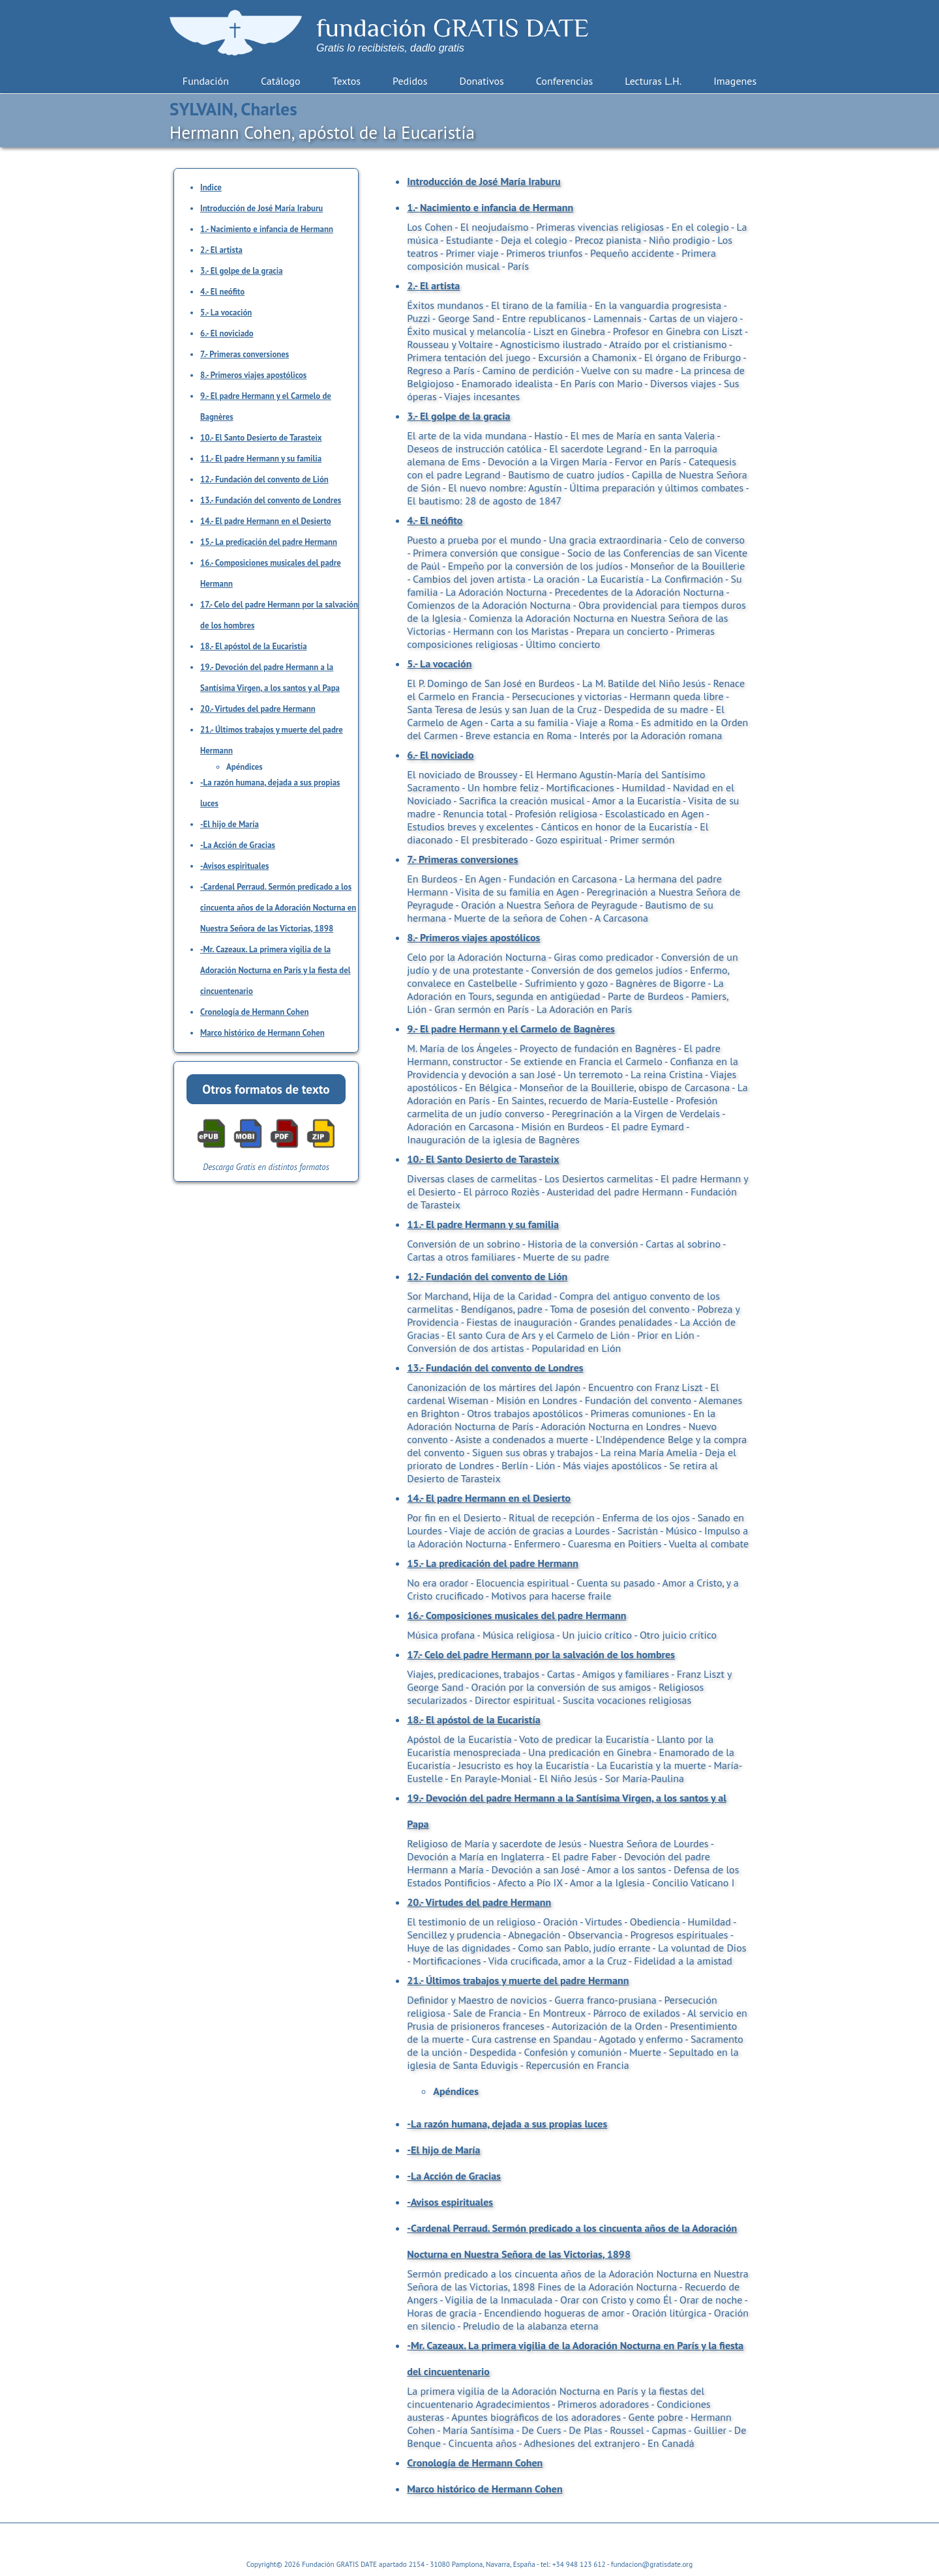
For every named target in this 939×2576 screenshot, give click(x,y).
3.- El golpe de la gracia (241, 270)
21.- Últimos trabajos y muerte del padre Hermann (518, 1980)
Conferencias (564, 80)
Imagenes (734, 80)
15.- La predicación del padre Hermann (268, 542)
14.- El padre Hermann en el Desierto (265, 521)
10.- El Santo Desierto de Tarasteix (261, 437)
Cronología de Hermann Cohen (254, 1011)
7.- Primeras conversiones (244, 354)
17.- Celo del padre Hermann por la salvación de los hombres (541, 1654)
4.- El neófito (222, 291)
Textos (347, 80)
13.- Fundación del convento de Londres (270, 500)
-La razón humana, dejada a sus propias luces (507, 2123)
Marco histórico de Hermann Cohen (262, 1032)
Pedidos (410, 80)
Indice (211, 187)
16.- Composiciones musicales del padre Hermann (516, 1615)
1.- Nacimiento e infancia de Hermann (266, 229)
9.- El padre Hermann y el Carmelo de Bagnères (510, 1028)
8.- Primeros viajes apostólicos (253, 375)
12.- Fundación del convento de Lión (264, 479)
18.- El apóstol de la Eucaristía (253, 646)
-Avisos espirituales (234, 865)
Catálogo (281, 80)
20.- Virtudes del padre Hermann (258, 708)
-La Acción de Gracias (237, 845)
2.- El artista (221, 250)
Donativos (481, 80)
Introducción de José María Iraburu (261, 208)
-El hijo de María (229, 824)
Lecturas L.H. (653, 80)
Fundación (206, 80)
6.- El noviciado (227, 333)
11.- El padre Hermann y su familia (260, 458)
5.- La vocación (226, 312)
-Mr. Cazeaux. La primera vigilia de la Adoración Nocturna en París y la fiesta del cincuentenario (275, 970)
